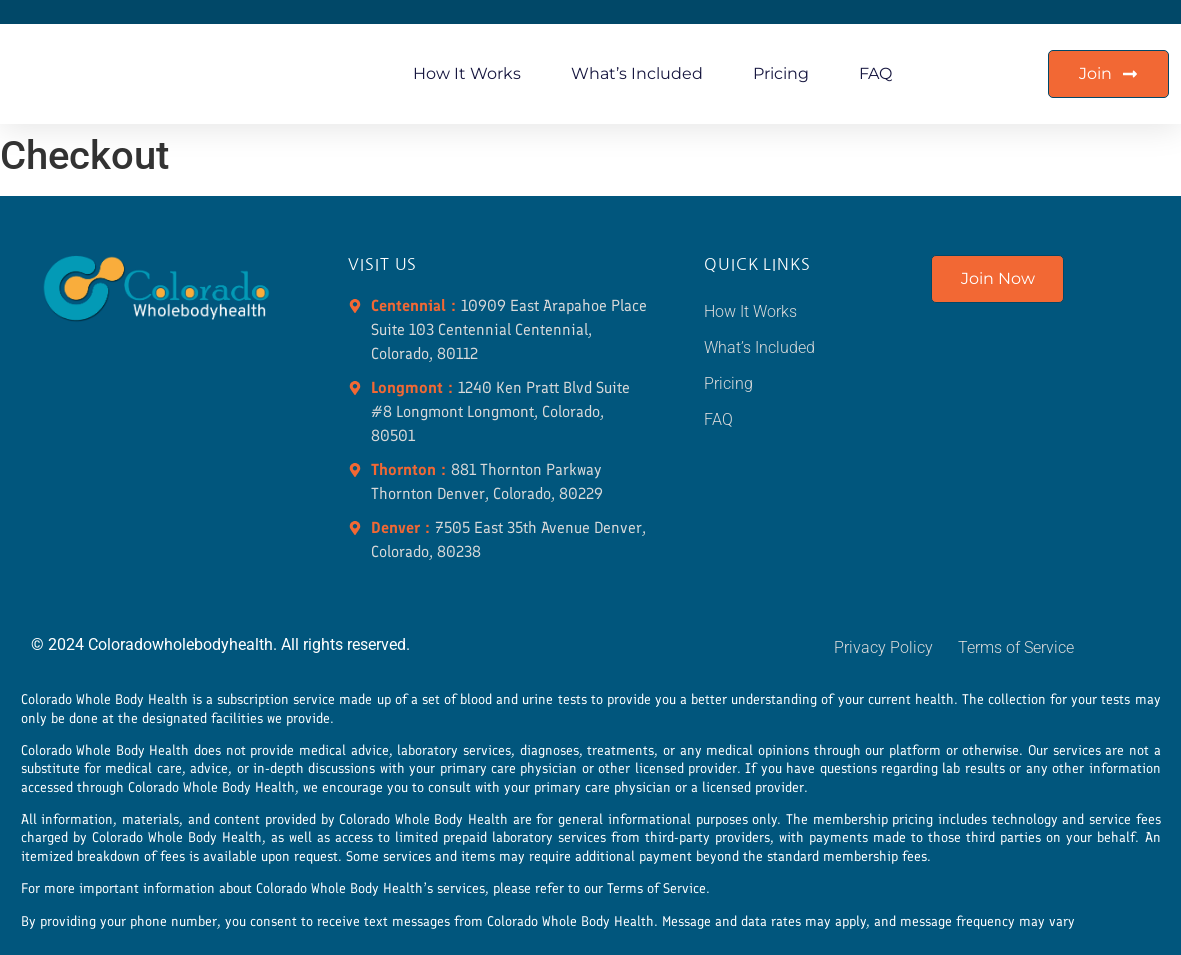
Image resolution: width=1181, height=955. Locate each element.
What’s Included (637, 73)
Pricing (781, 73)
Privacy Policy (883, 647)
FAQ (875, 73)
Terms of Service (1016, 647)
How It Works (467, 73)
